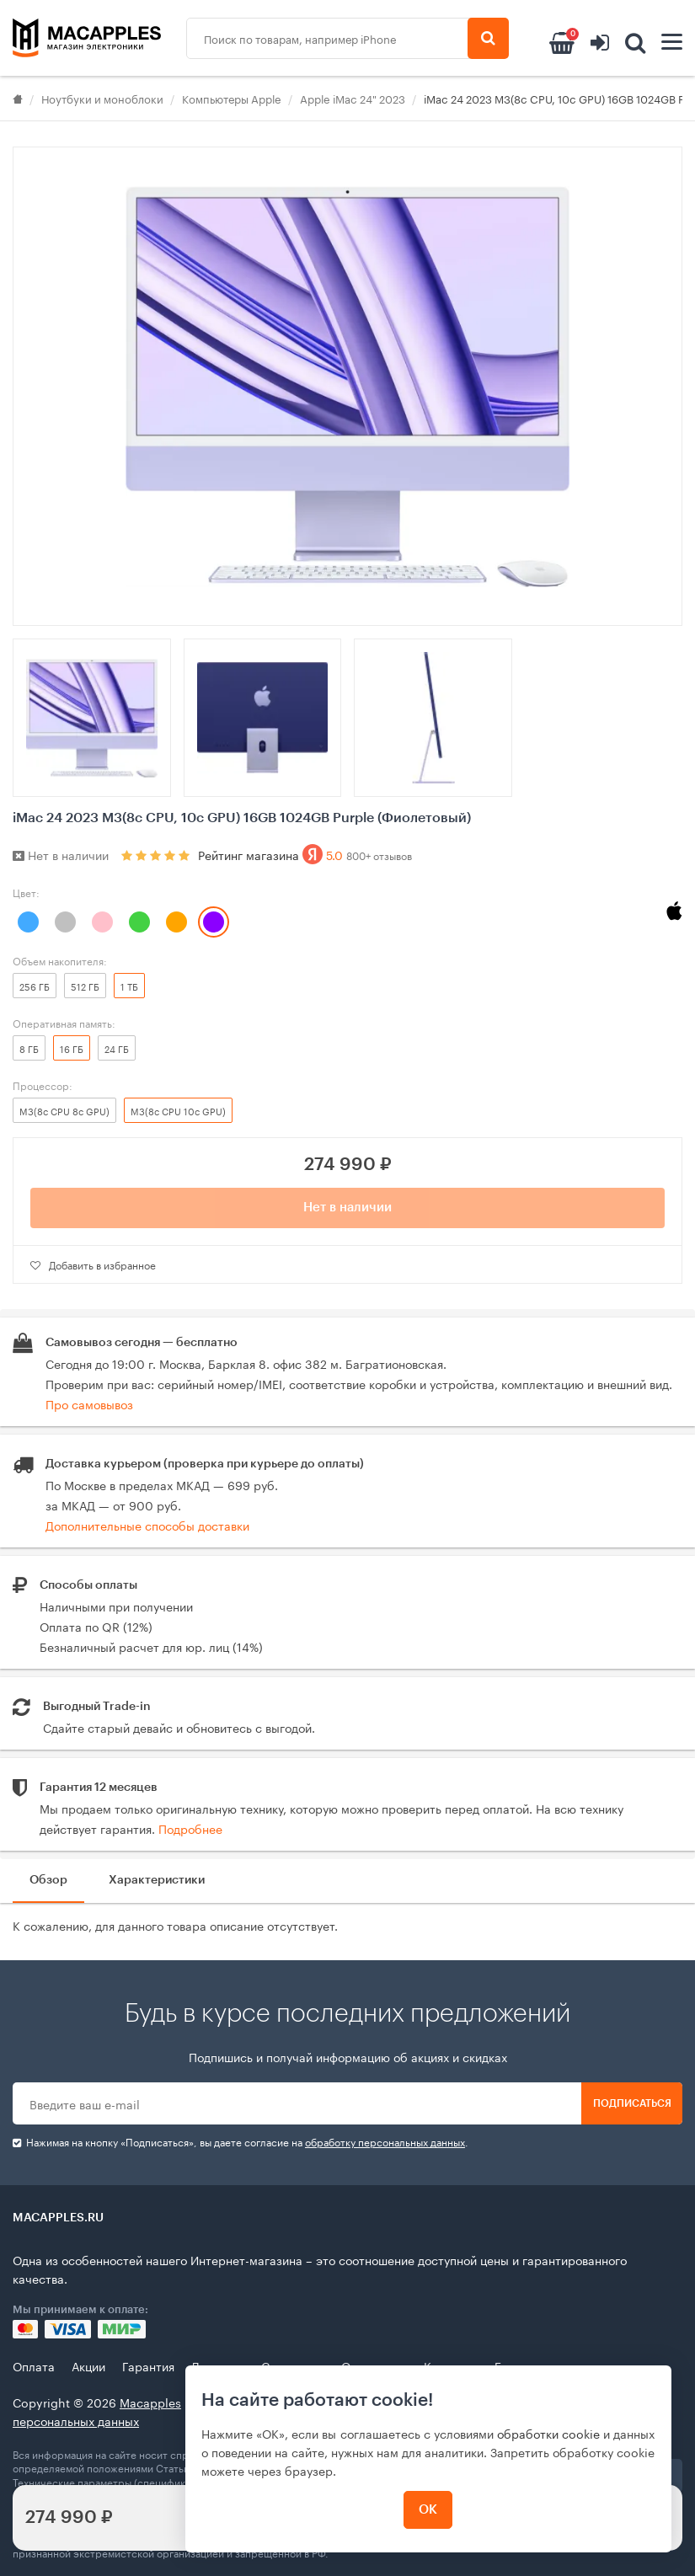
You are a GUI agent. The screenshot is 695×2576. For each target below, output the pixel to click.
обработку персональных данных (385, 2141)
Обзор (48, 1880)
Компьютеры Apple (231, 97)
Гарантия (148, 2365)
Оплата (34, 2365)
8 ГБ (29, 1048)
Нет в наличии (347, 1207)
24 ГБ (116, 1048)
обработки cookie (548, 2433)
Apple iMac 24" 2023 (352, 97)
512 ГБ (85, 985)
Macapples (150, 2401)
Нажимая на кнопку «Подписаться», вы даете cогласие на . (240, 2141)
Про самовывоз (89, 1403)
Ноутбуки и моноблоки (102, 97)
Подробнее (190, 1828)
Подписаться (632, 2103)
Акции (88, 2365)
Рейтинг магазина (305, 854)
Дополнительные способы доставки (147, 1524)
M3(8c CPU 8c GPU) (64, 1110)
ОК (428, 2510)
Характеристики (157, 1880)
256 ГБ (34, 985)
